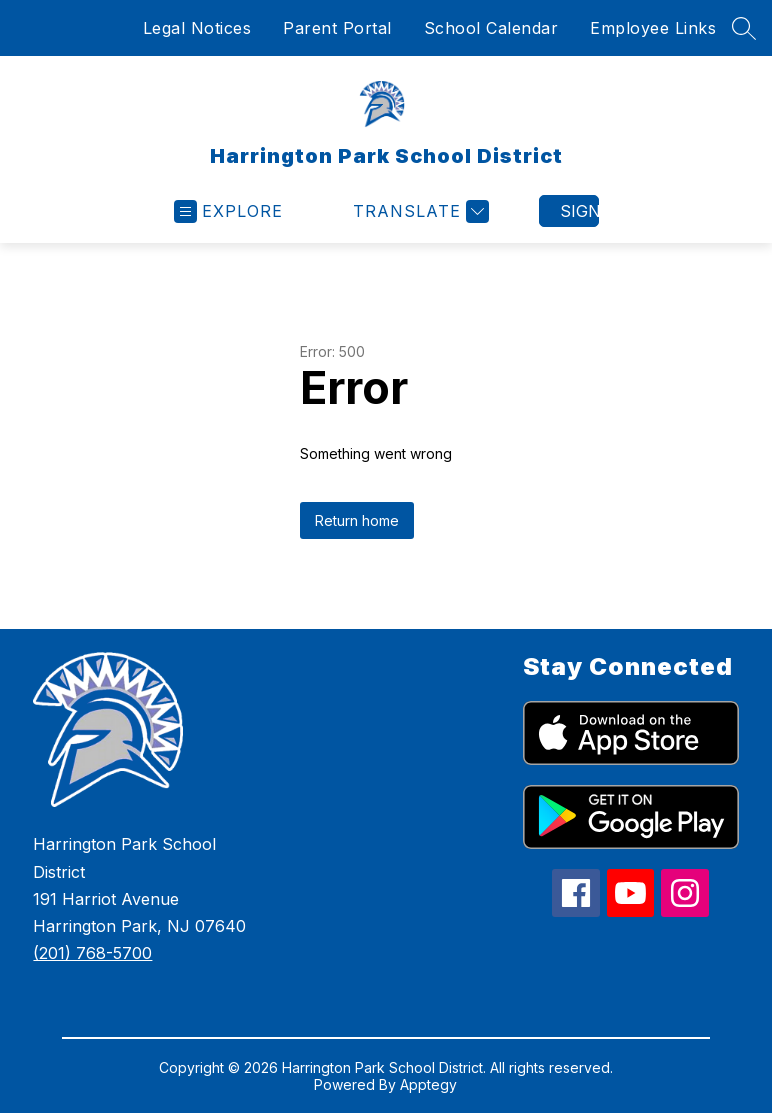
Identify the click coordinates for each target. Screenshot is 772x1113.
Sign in (579, 211)
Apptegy (428, 1084)
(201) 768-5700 (92, 953)
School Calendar (491, 28)
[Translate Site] (418, 211)
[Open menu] (228, 211)
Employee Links (653, 28)
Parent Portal (337, 28)
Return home (357, 520)
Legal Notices (197, 28)
